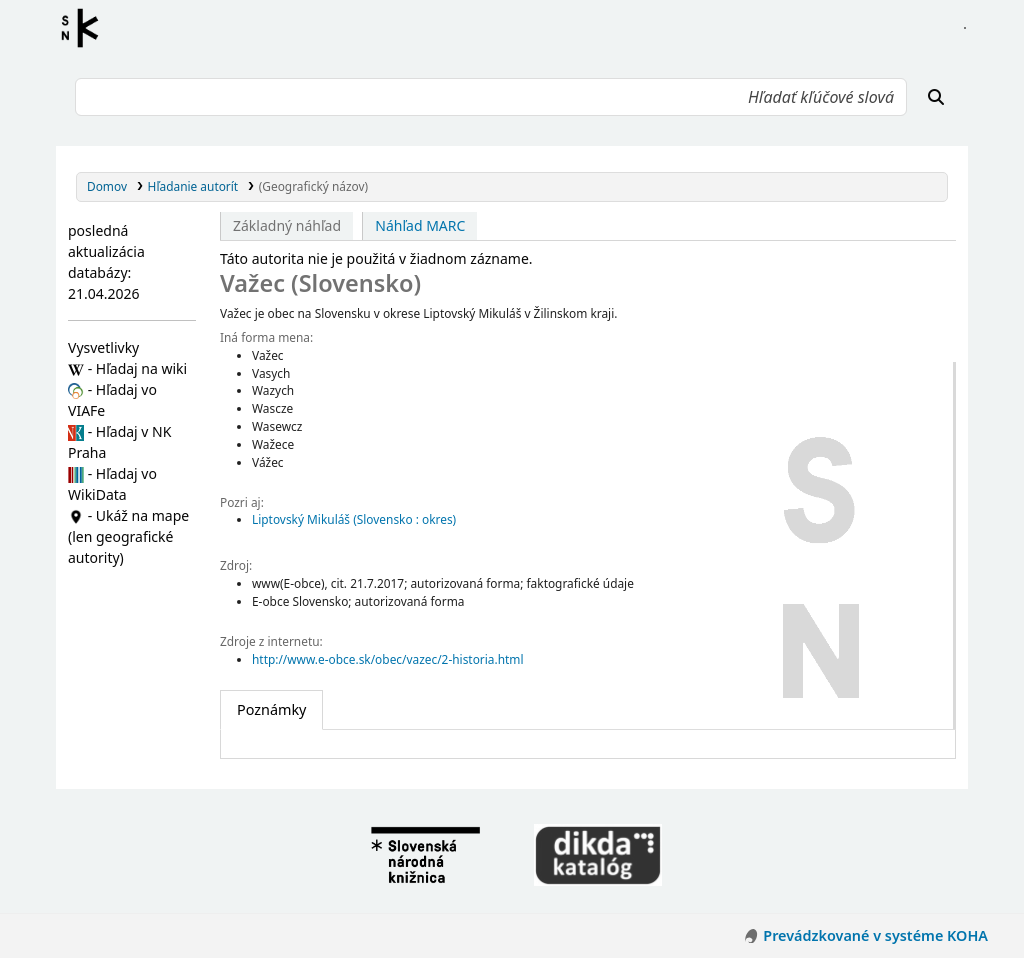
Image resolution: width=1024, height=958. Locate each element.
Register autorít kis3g (86, 28)
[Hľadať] (936, 97)
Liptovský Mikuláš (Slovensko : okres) (354, 519)
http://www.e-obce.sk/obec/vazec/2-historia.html (388, 659)
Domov (107, 186)
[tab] (271, 710)
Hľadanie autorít (193, 186)
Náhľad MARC (420, 225)
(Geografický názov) (313, 186)
